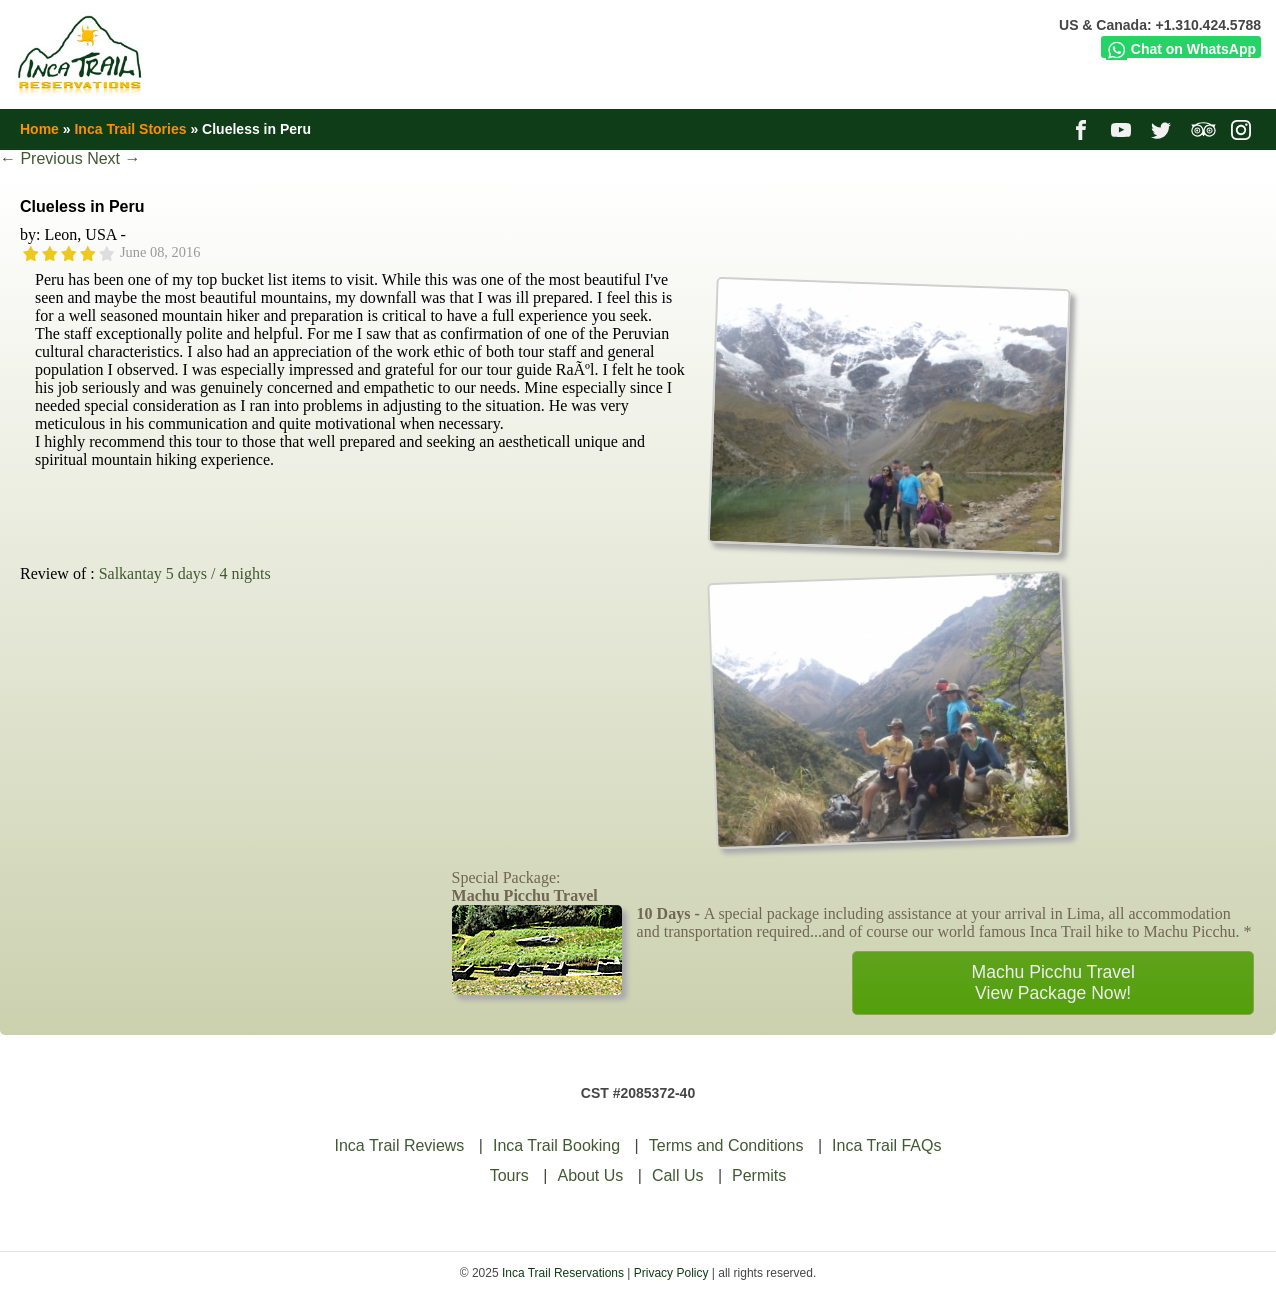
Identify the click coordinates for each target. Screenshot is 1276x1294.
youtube (1123, 129)
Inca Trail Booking (556, 1145)
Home (39, 129)
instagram (1243, 129)
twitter (1163, 129)
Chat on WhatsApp (1181, 49)
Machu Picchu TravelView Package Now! (1053, 982)
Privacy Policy (671, 1273)
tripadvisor (1203, 129)
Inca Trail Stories (130, 129)
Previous (41, 158)
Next (113, 158)
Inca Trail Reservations (563, 1273)
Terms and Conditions (726, 1145)
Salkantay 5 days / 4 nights (185, 573)
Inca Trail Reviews (400, 1145)
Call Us (678, 1175)
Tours (509, 1175)
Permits (759, 1175)
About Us (590, 1175)
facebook (1083, 129)
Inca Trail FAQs (886, 1145)
